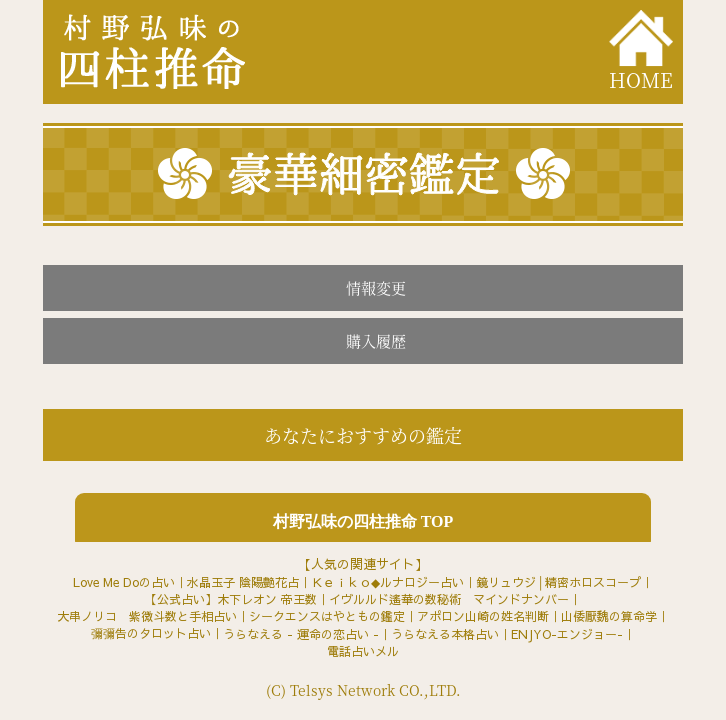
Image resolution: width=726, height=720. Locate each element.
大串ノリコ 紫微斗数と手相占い (147, 616)
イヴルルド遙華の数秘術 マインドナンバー (449, 599)
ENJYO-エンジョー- (567, 634)
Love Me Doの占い (124, 582)
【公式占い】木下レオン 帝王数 (231, 599)
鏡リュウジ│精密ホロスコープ (558, 582)
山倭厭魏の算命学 (609, 616)
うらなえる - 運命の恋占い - (301, 634)
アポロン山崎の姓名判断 (483, 616)
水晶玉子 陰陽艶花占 (243, 582)
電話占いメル (363, 651)
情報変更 (376, 287)
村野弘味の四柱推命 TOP (363, 521)
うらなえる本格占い (445, 634)
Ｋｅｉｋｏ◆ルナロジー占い (387, 582)
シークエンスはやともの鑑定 (327, 616)
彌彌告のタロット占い (151, 633)
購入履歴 (376, 340)
